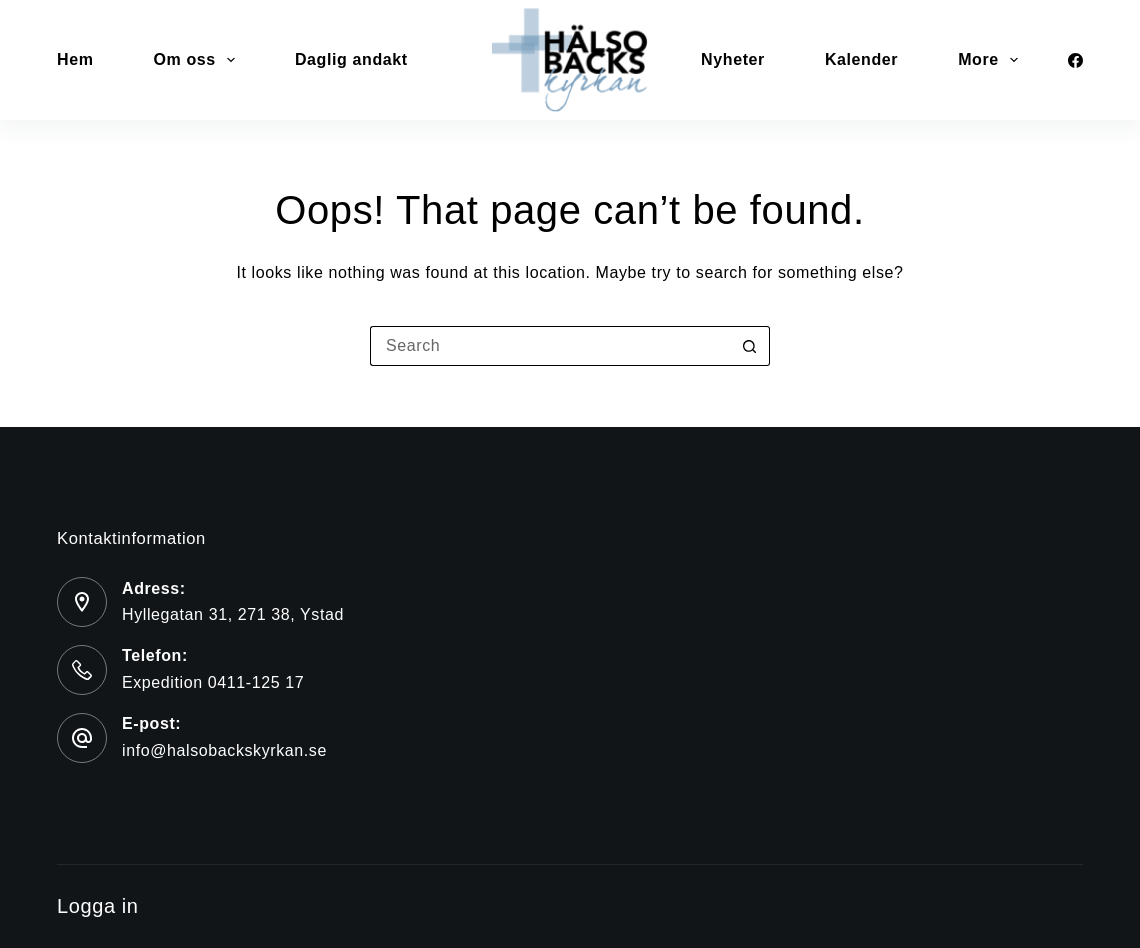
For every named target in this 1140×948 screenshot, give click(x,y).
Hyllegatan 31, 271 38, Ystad (233, 614)
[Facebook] (1075, 60)
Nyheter (733, 59)
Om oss (197, 60)
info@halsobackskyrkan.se (224, 750)
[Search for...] (550, 346)
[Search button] (750, 346)
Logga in (98, 906)
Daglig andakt (351, 59)
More (992, 60)
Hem (75, 59)
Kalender (861, 59)
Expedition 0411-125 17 (213, 682)
